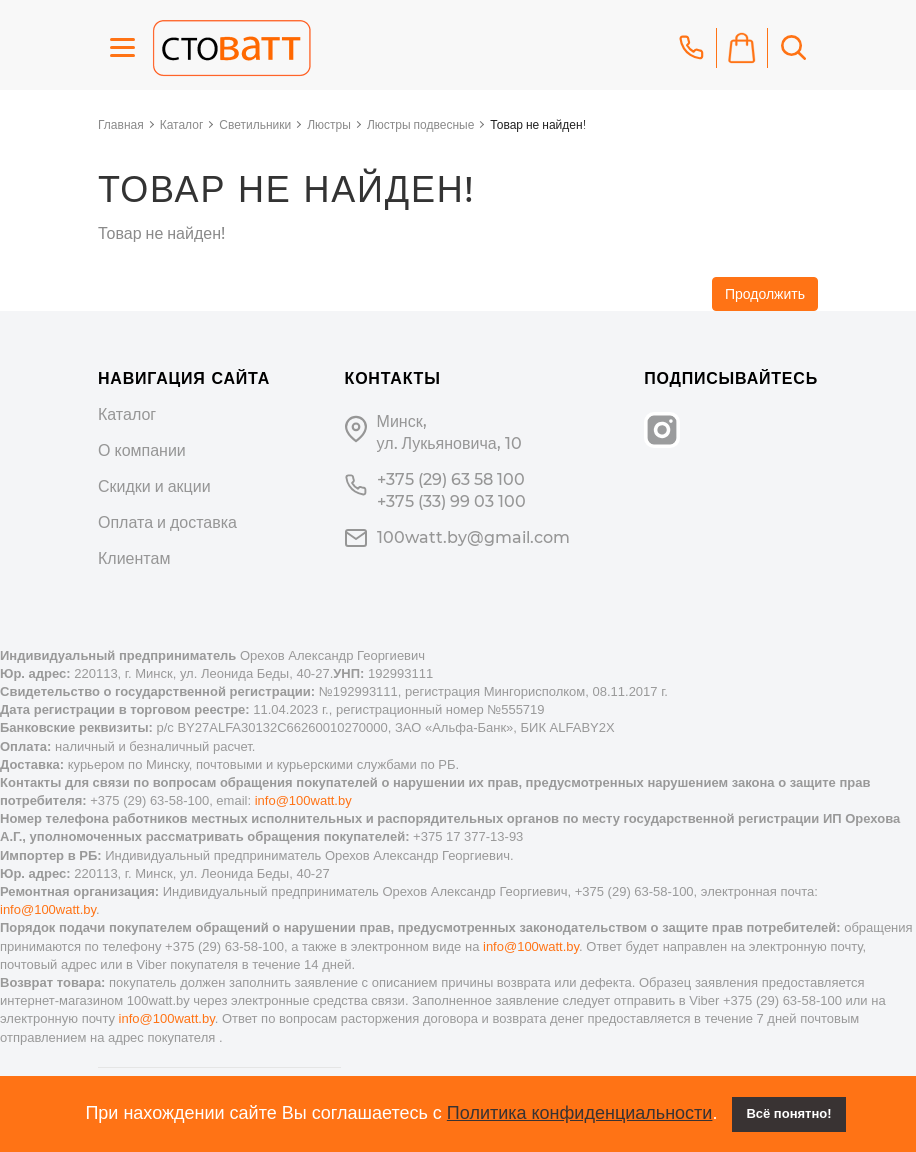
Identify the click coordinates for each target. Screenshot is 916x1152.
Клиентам (134, 558)
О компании (142, 450)
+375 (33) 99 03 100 (451, 501)
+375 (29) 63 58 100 (451, 479)
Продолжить (765, 294)
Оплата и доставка (167, 522)
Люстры (329, 124)
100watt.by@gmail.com (473, 537)
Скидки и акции (154, 486)
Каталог (182, 124)
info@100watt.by (303, 800)
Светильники (255, 124)
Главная (121, 124)
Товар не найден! (537, 124)
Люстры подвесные (420, 124)
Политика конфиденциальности (580, 1113)
